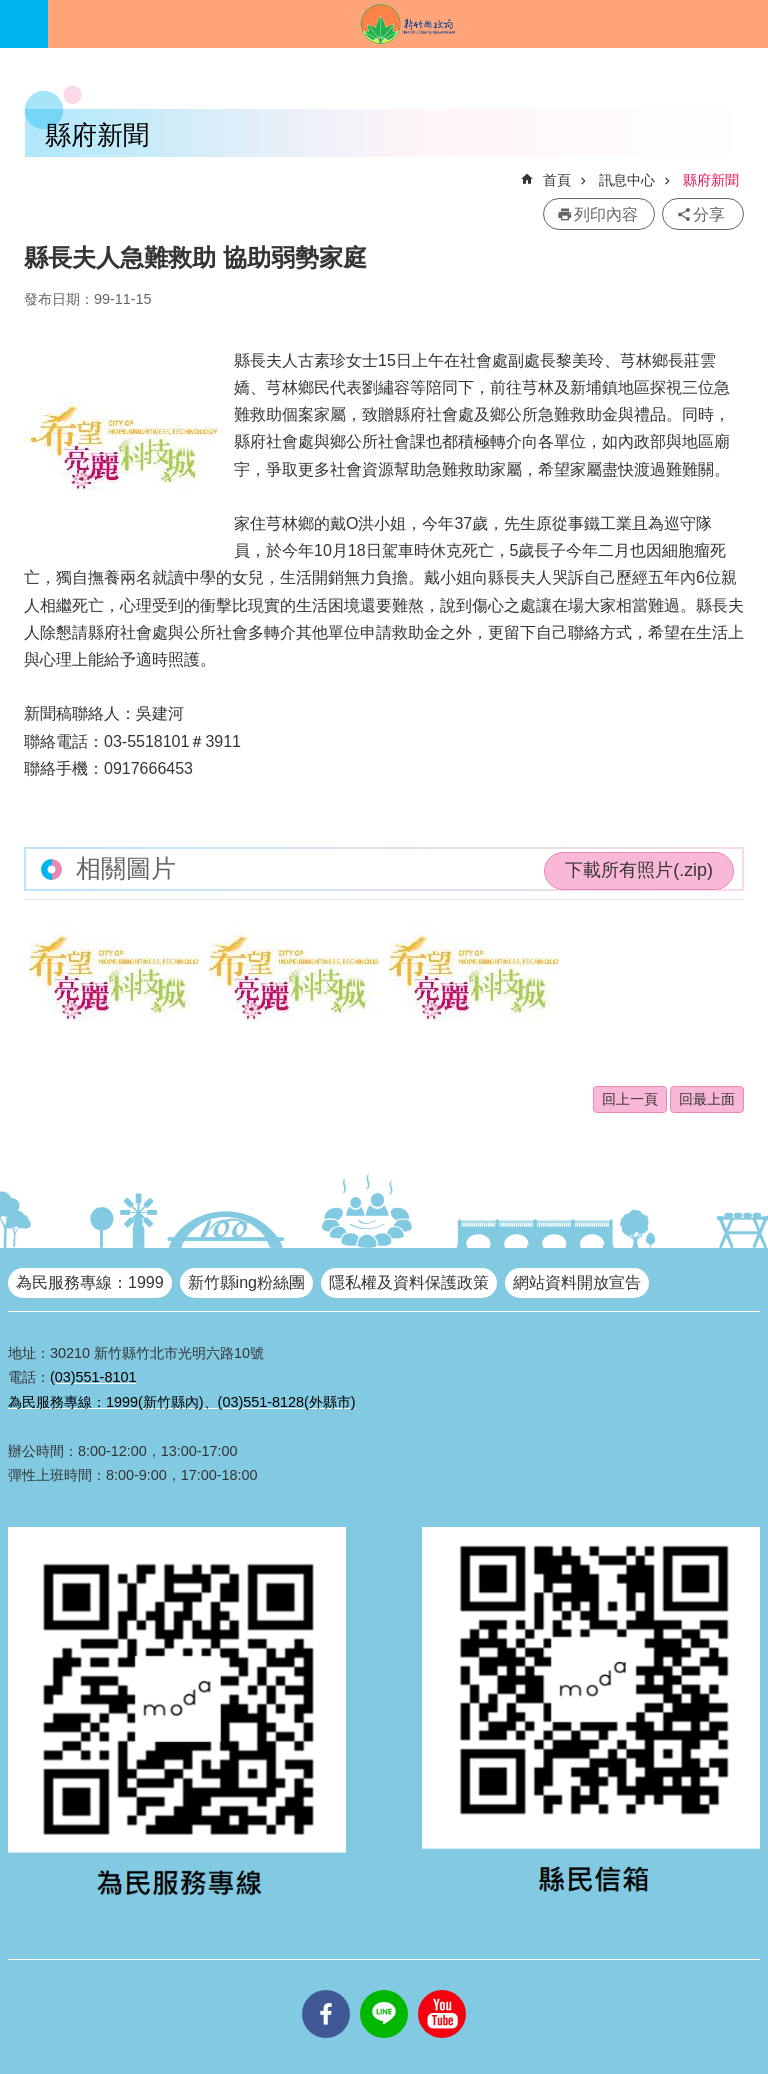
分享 (709, 214)
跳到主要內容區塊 (10, 10)
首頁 (557, 180)
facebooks (326, 1990)
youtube (442, 1990)
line (384, 1990)
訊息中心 (627, 180)
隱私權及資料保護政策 (409, 1282)
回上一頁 (630, 1099)
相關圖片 (126, 868)
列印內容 (606, 214)
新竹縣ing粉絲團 (246, 1282)
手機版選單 (24, 24)
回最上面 (707, 1099)
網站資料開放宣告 (577, 1282)
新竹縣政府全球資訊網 (408, 24)
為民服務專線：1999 (90, 1282)
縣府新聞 (711, 180)
